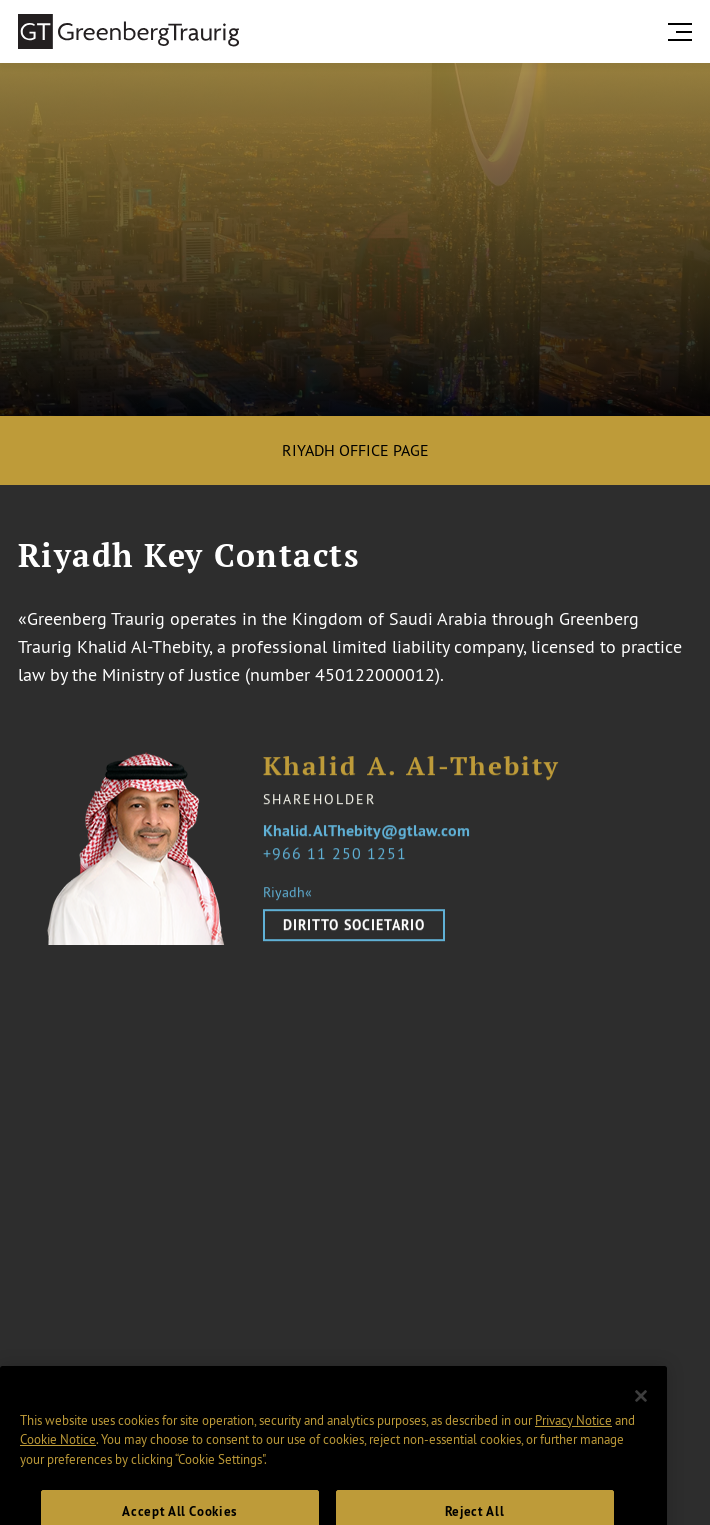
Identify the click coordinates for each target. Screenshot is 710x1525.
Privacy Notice (573, 1432)
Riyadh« (287, 899)
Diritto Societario (354, 932)
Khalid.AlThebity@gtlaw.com (366, 837)
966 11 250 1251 (339, 859)
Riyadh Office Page (355, 450)
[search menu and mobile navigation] (684, 32)
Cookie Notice (58, 1451)
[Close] (641, 1408)
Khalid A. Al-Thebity (411, 773)
